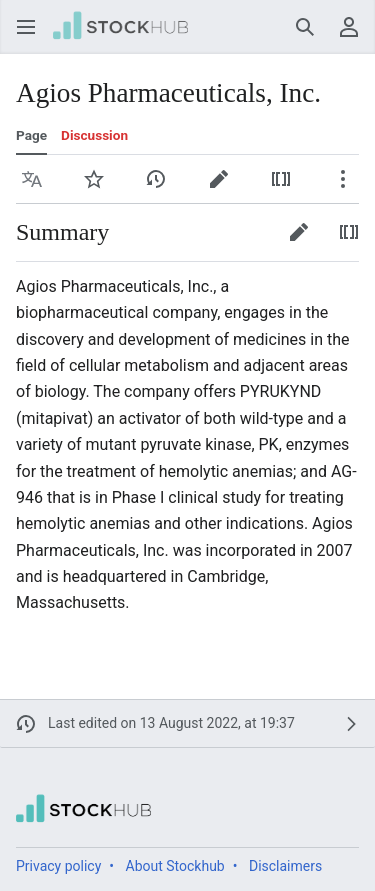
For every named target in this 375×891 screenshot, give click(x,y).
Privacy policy (58, 866)
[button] (26, 27)
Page (31, 135)
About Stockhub (175, 866)
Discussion (94, 135)
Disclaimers (285, 866)
